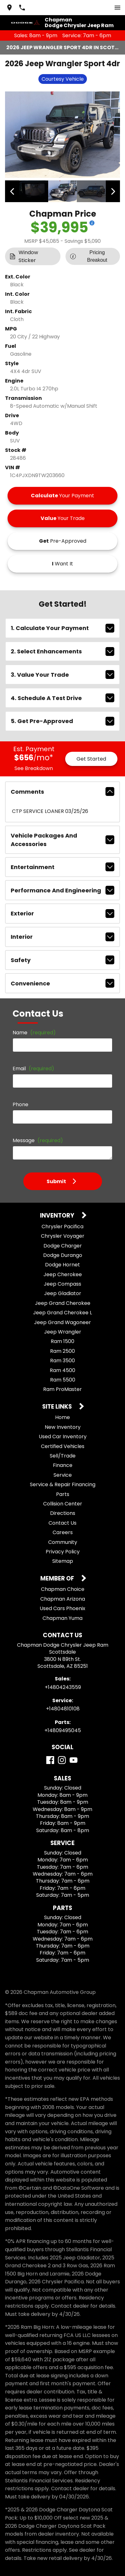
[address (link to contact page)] (9, 7)
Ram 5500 (62, 1379)
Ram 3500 (62, 1360)
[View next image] (113, 191)
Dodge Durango (62, 1255)
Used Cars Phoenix (62, 1608)
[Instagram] (62, 1760)
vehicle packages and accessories (62, 840)
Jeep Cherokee (62, 1274)
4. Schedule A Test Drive (62, 697)
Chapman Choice (62, 1589)
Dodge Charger (62, 1245)
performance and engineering (62, 890)
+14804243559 (63, 1687)
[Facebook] (50, 1760)
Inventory (58, 1216)
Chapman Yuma (62, 1618)
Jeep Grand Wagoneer (62, 1322)
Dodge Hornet (62, 1264)
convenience (62, 983)
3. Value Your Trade (62, 674)
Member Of (57, 1579)
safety (62, 959)
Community (62, 1542)
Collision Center (62, 1503)
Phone (20, 1104)
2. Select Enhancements (62, 651)
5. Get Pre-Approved (62, 721)
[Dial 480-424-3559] (22, 7)
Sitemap (62, 1561)
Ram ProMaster (62, 1389)
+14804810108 (63, 1708)
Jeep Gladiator (62, 1293)
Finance (62, 1465)
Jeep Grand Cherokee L (62, 1312)
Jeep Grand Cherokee (62, 1303)
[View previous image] (12, 191)
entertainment (62, 866)
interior (62, 936)
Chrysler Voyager (62, 1236)
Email (33, 1068)
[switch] (117, 7)
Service (63, 1475)
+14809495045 (62, 1730)
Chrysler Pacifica (62, 1226)
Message (38, 1140)
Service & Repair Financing (62, 1484)
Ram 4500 (62, 1370)
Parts (62, 1494)
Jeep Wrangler (62, 1331)
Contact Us (62, 1523)
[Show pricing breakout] (91, 222)
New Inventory (63, 1427)
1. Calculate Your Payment (62, 628)
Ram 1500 (62, 1341)
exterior (62, 913)
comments (62, 791)
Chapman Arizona (62, 1599)
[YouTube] (73, 1760)
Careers (63, 1532)
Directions (62, 1513)
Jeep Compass (62, 1284)
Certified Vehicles (62, 1446)
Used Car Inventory (63, 1436)
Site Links (57, 1407)
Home (62, 1417)
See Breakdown (33, 768)
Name (34, 1032)
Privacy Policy (63, 1551)
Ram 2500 (62, 1351)
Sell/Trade (63, 1455)
